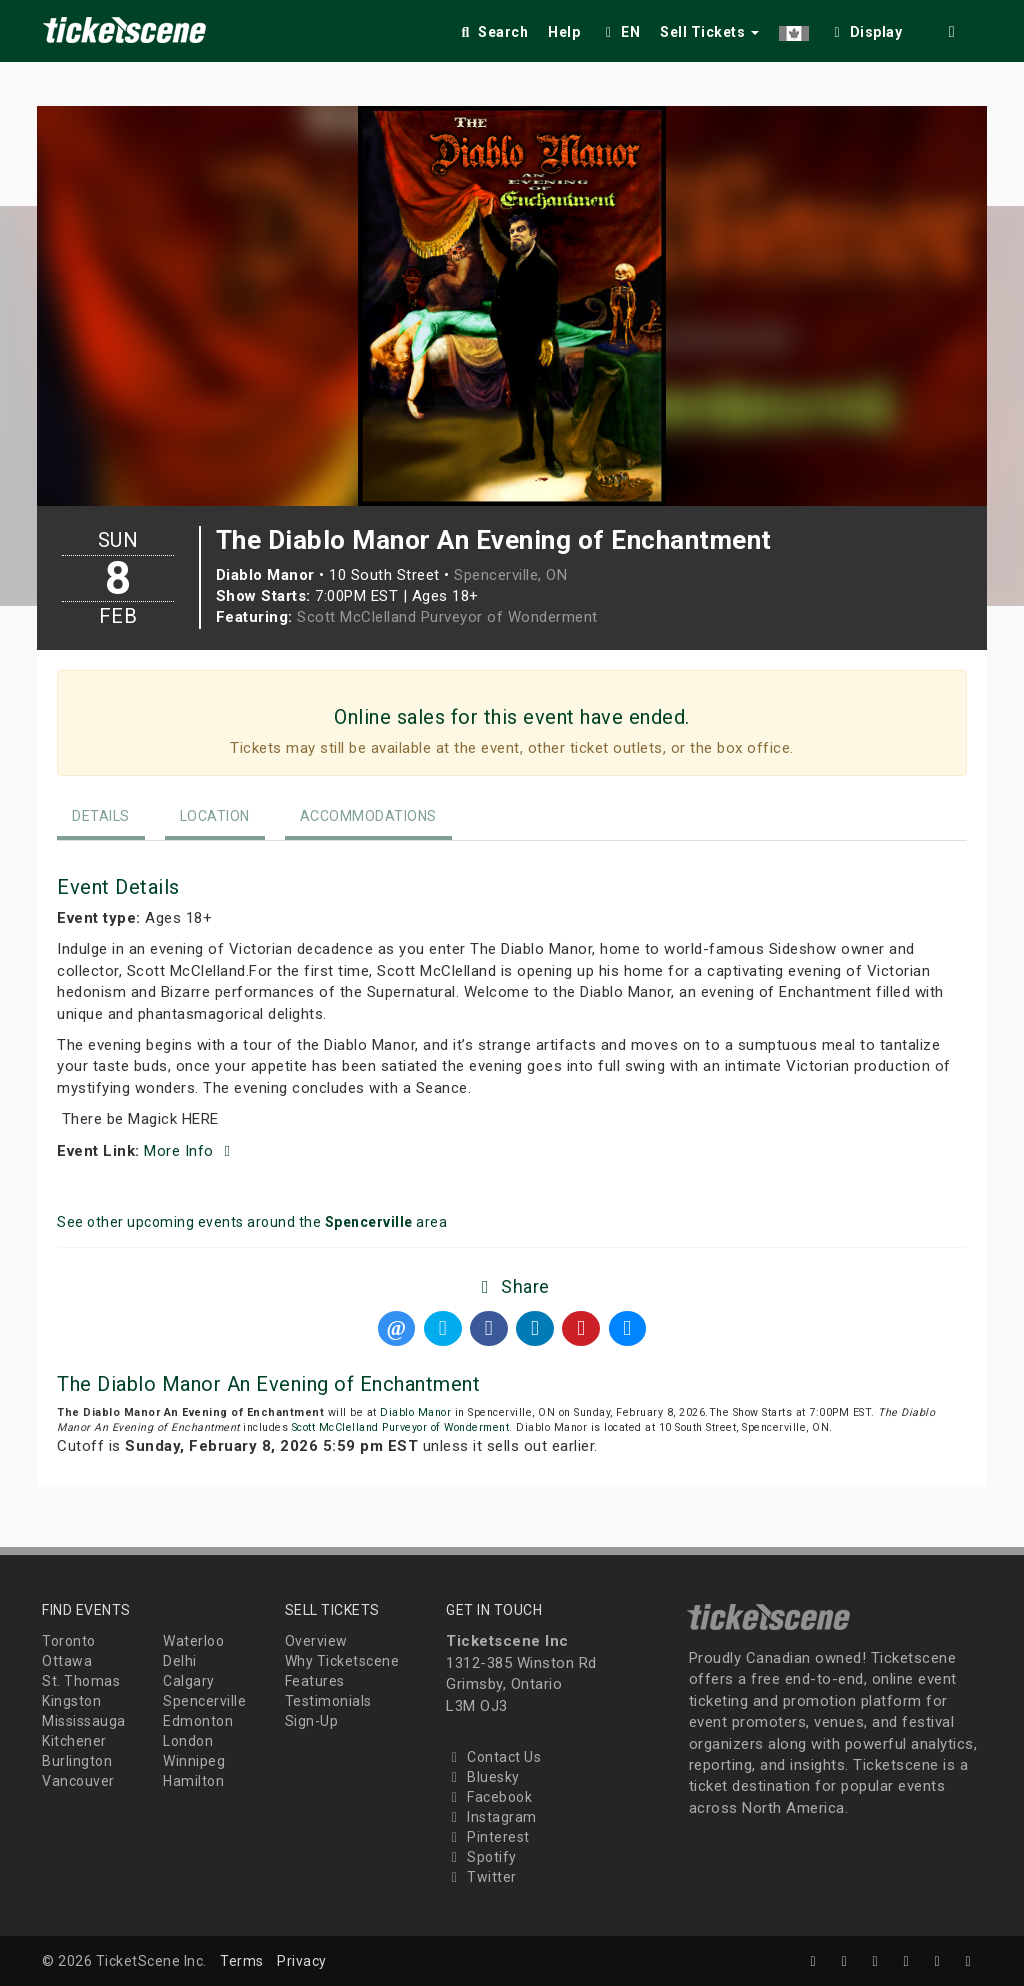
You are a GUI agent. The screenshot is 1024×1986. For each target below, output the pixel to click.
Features (315, 1681)
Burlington (77, 1761)
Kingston (71, 1701)
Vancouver (78, 1781)
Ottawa (67, 1661)
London (188, 1741)
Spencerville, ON (510, 575)
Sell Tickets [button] (709, 32)
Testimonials (328, 1701)
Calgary (189, 1681)
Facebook (489, 1797)
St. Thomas (81, 1681)
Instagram (491, 1817)
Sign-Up (312, 1721)
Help (564, 32)
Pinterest (488, 1837)
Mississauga (84, 1721)
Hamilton (193, 1781)
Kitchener (74, 1741)
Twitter (481, 1877)
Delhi (180, 1661)
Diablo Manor (415, 1412)
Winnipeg (194, 1761)
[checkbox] (866, 28)
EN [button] (620, 32)
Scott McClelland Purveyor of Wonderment (447, 617)
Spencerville (204, 1701)
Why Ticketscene (342, 1661)
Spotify (481, 1857)
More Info (190, 1151)
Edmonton (198, 1721)
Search (492, 32)
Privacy (302, 1961)
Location (215, 816)
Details (101, 816)
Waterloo (193, 1641)
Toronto (69, 1641)
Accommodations (368, 816)
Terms (242, 1961)
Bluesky (483, 1777)
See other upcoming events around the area (252, 1222)
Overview (316, 1641)
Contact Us (493, 1757)
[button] (794, 28)
